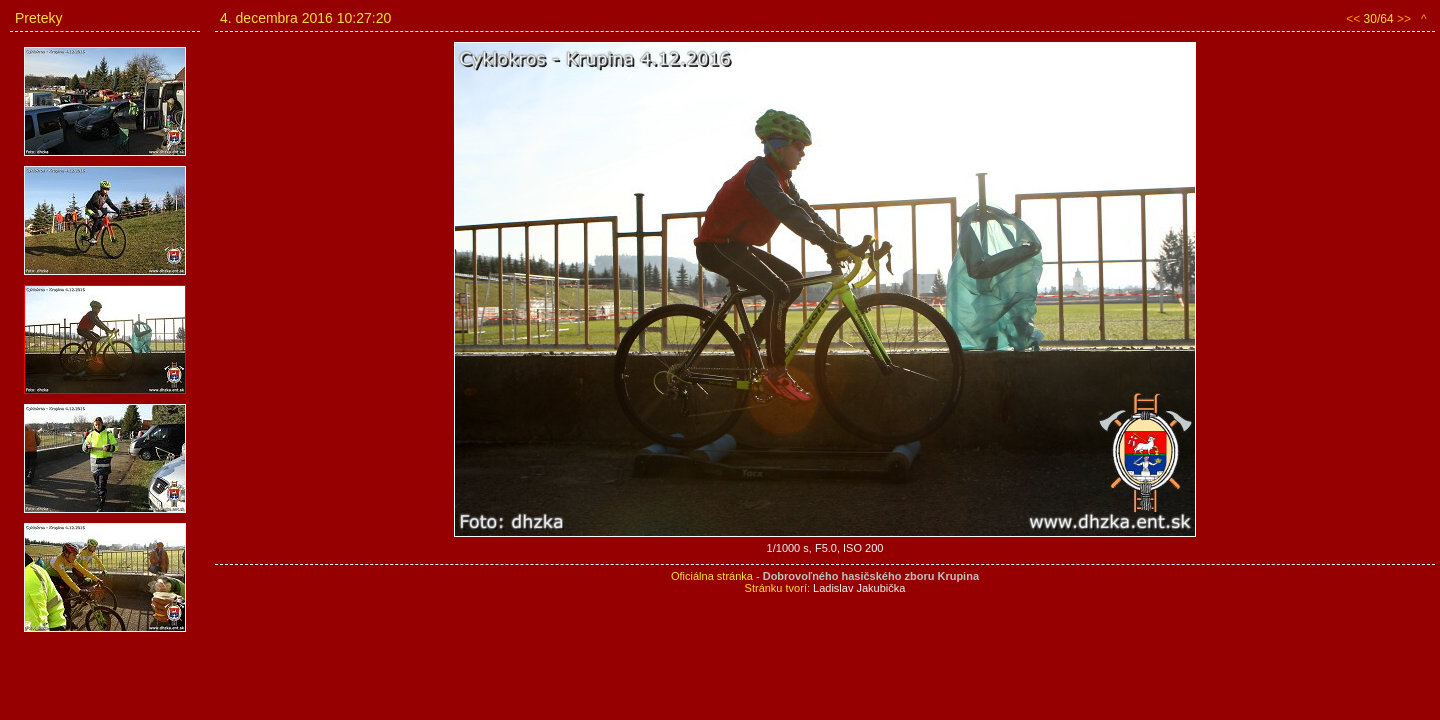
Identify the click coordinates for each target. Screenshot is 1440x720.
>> (1404, 19)
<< (1353, 19)
